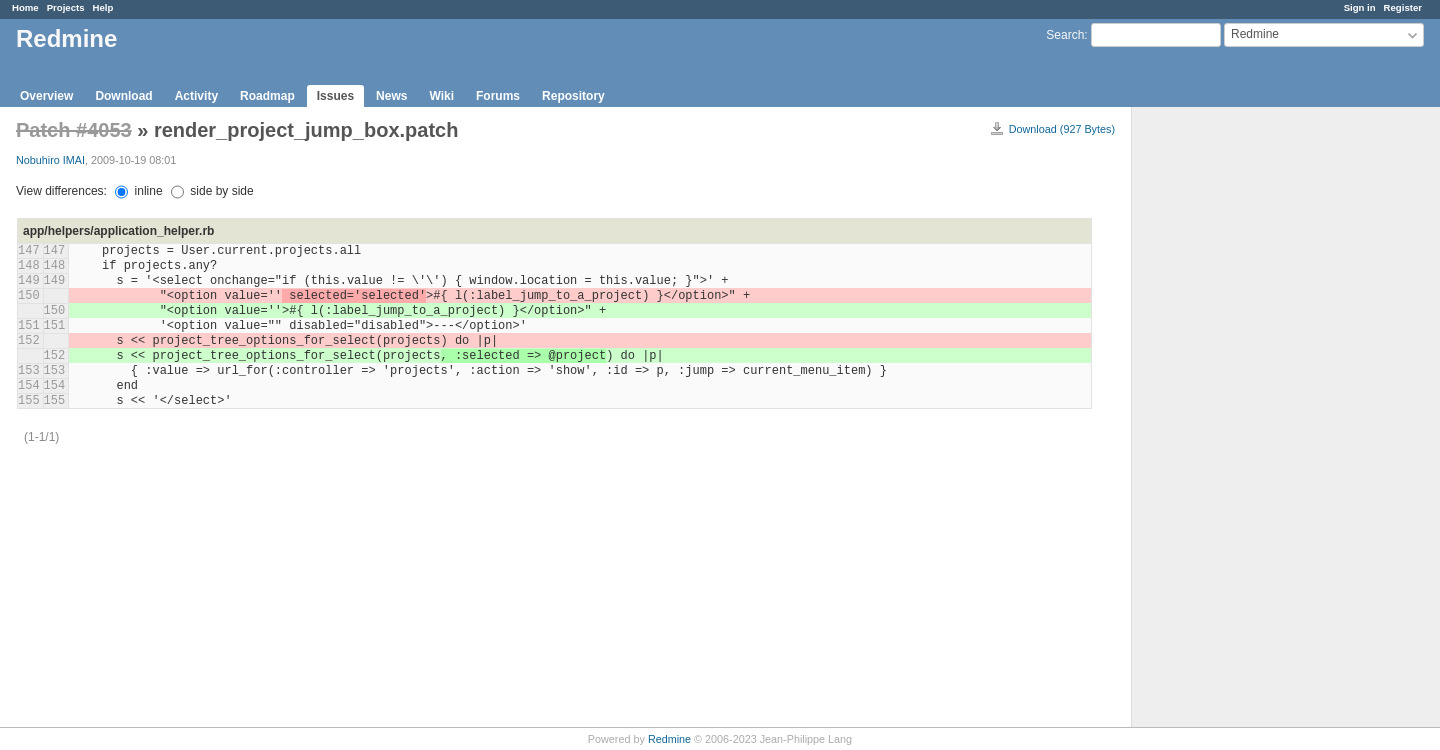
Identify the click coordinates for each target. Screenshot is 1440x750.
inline (138, 191)
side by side (212, 191)
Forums (498, 96)
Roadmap (267, 96)
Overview (46, 96)
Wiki (441, 96)
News (391, 96)
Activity (196, 96)
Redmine (669, 739)
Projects (66, 7)
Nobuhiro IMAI (50, 160)
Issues (335, 96)
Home (25, 7)
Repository (573, 96)
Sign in (1360, 7)
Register (1403, 7)
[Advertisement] (1232, 421)
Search (1065, 35)
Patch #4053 (74, 130)
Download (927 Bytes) (1062, 129)
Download (123, 96)
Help (103, 7)
